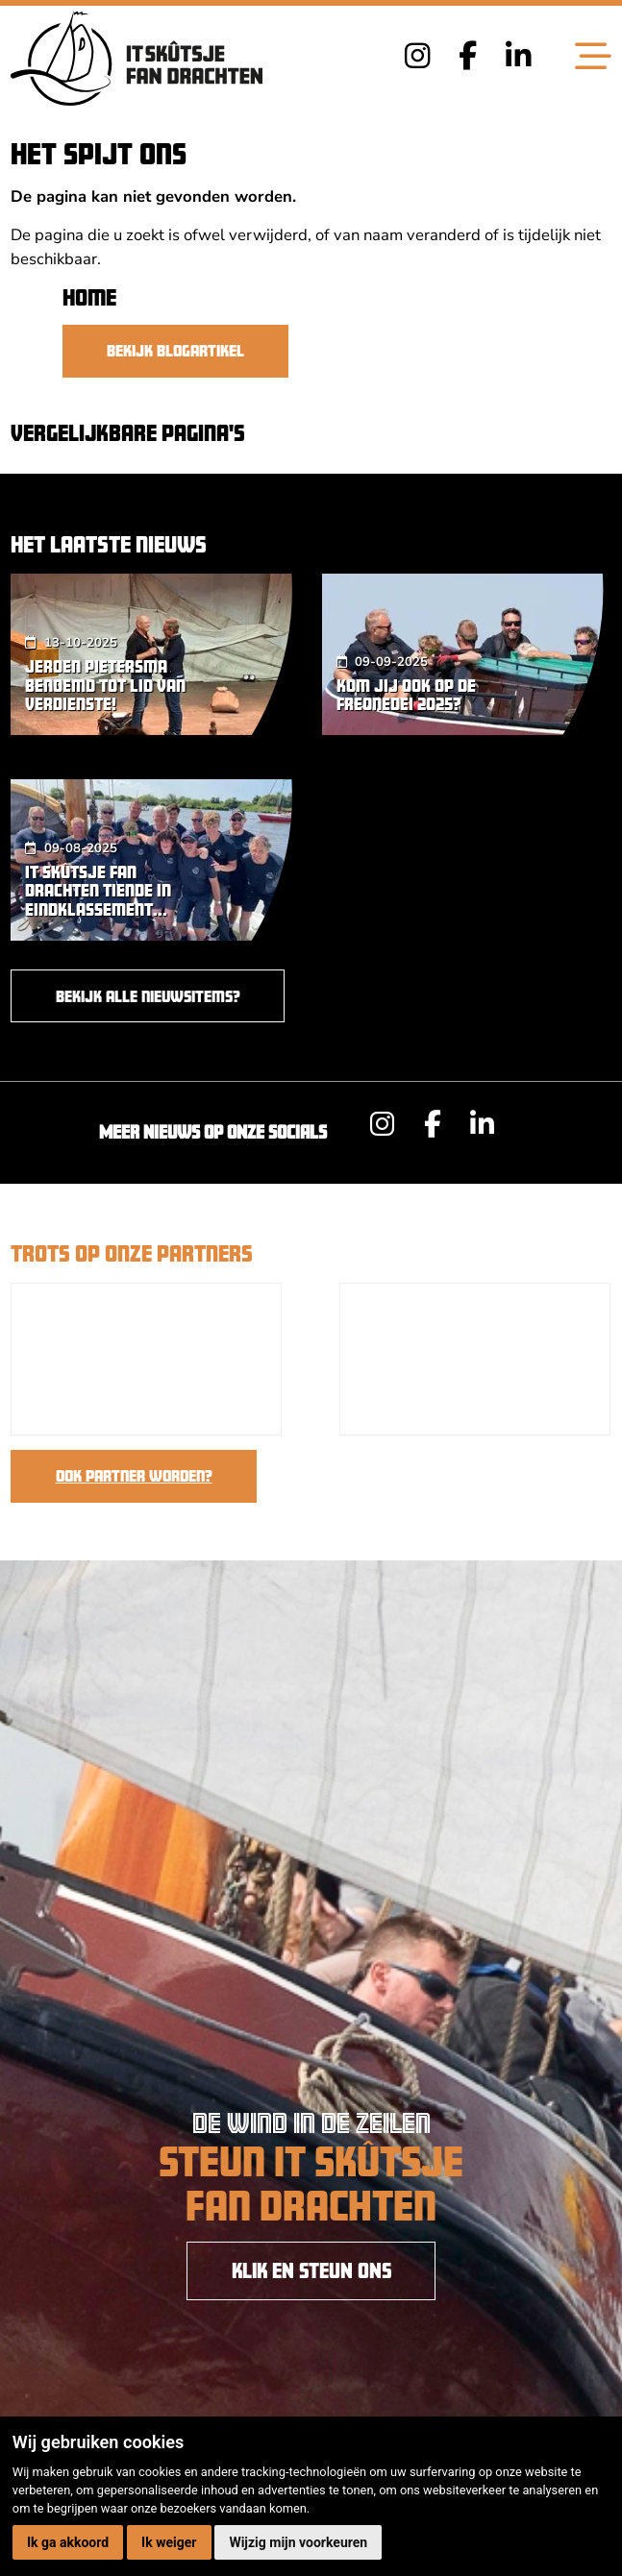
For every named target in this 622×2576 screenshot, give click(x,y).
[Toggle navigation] (593, 57)
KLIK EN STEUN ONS (311, 2270)
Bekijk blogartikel (175, 350)
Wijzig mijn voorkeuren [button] (298, 2542)
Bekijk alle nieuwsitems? (148, 996)
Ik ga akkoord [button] (68, 2542)
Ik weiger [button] (168, 2542)
